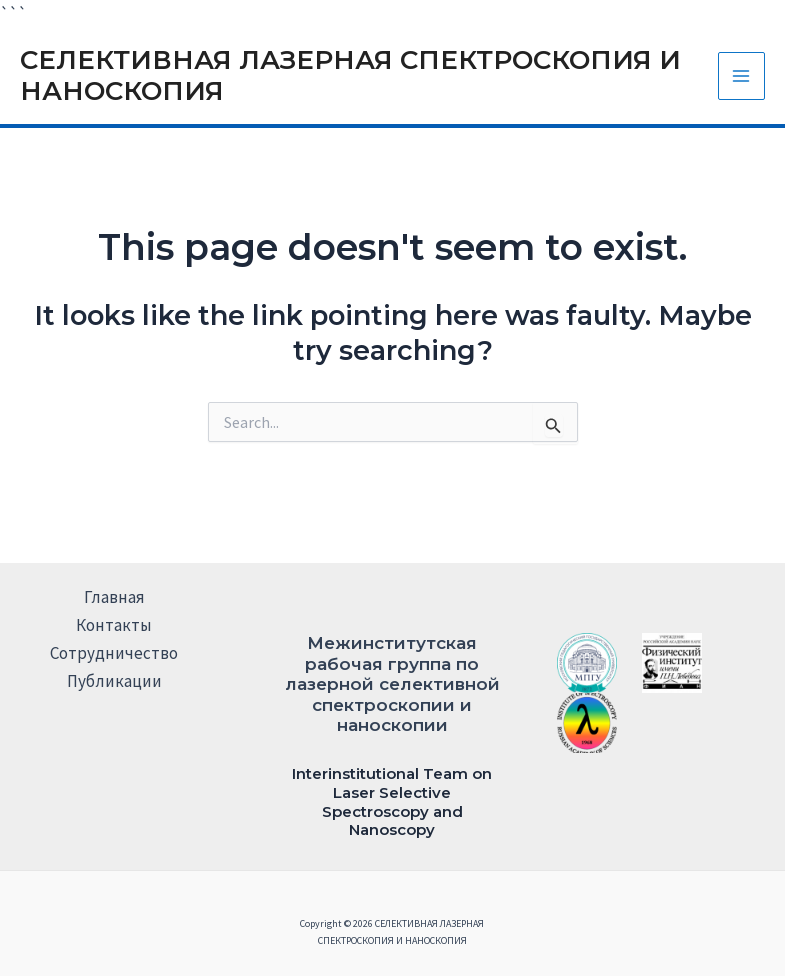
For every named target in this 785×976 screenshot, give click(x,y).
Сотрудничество (114, 653)
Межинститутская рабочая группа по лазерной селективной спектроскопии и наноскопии (392, 684)
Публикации (114, 681)
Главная (114, 597)
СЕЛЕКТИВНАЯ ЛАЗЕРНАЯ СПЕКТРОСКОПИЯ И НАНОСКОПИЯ (350, 75)
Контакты (114, 625)
